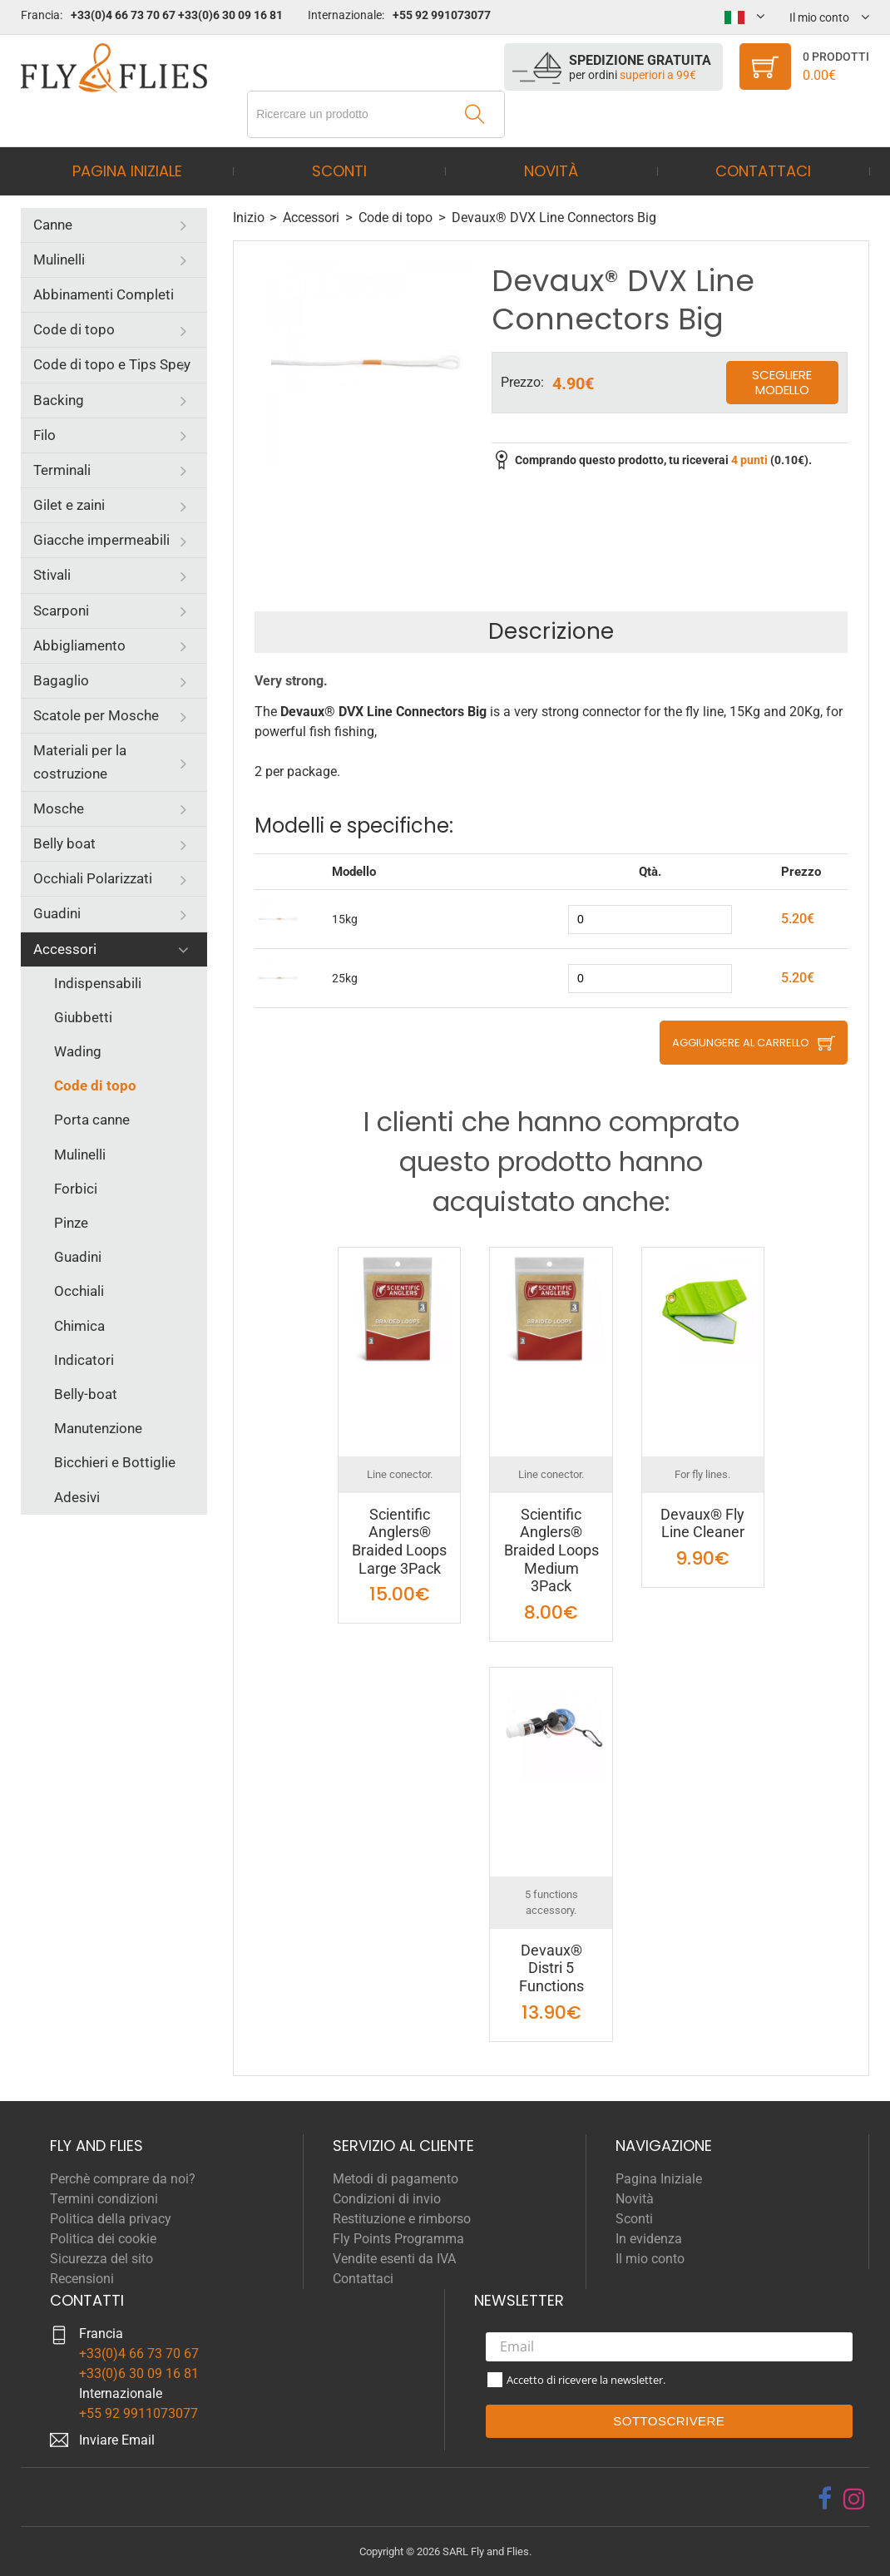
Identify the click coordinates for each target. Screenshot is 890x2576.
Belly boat (64, 843)
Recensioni (82, 2279)
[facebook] (825, 2498)
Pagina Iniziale (127, 171)
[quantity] (650, 919)
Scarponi (61, 610)
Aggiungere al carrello (740, 1043)
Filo (44, 435)
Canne (52, 224)
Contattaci (763, 171)
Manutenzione (98, 1428)
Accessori (64, 949)
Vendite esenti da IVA (394, 2259)
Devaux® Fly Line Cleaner (702, 1523)
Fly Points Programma (398, 2239)
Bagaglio (61, 680)
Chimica (79, 1326)
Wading (77, 1051)
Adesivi (77, 1497)
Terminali (62, 470)
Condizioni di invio (387, 2199)
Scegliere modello (782, 382)
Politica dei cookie (103, 2239)
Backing (58, 400)
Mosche (58, 808)
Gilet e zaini (69, 505)
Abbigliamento (79, 645)
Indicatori (84, 1360)
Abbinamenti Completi (103, 294)
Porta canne (92, 1119)
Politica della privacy (110, 2219)
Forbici (75, 1188)
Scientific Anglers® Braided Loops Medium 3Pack (551, 1550)
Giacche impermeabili (101, 540)
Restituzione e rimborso (402, 2219)
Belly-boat (85, 1394)
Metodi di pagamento (395, 2179)
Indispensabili (97, 983)
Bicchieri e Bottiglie (115, 1462)
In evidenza (649, 2239)
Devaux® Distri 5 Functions (551, 1968)
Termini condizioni (104, 2199)
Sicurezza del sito (101, 2259)
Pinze (71, 1222)
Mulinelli (59, 259)
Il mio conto (650, 2259)
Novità (551, 171)
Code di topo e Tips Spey (111, 364)
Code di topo (74, 329)
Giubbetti (83, 1017)
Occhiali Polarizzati (92, 878)
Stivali (52, 574)
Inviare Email (117, 2440)
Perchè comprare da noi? (122, 2179)
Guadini (57, 913)
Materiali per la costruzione (79, 761)
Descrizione (551, 631)
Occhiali (79, 1291)
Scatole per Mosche (96, 715)
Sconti (339, 171)
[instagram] (854, 2498)
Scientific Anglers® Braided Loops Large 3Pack (399, 1541)
